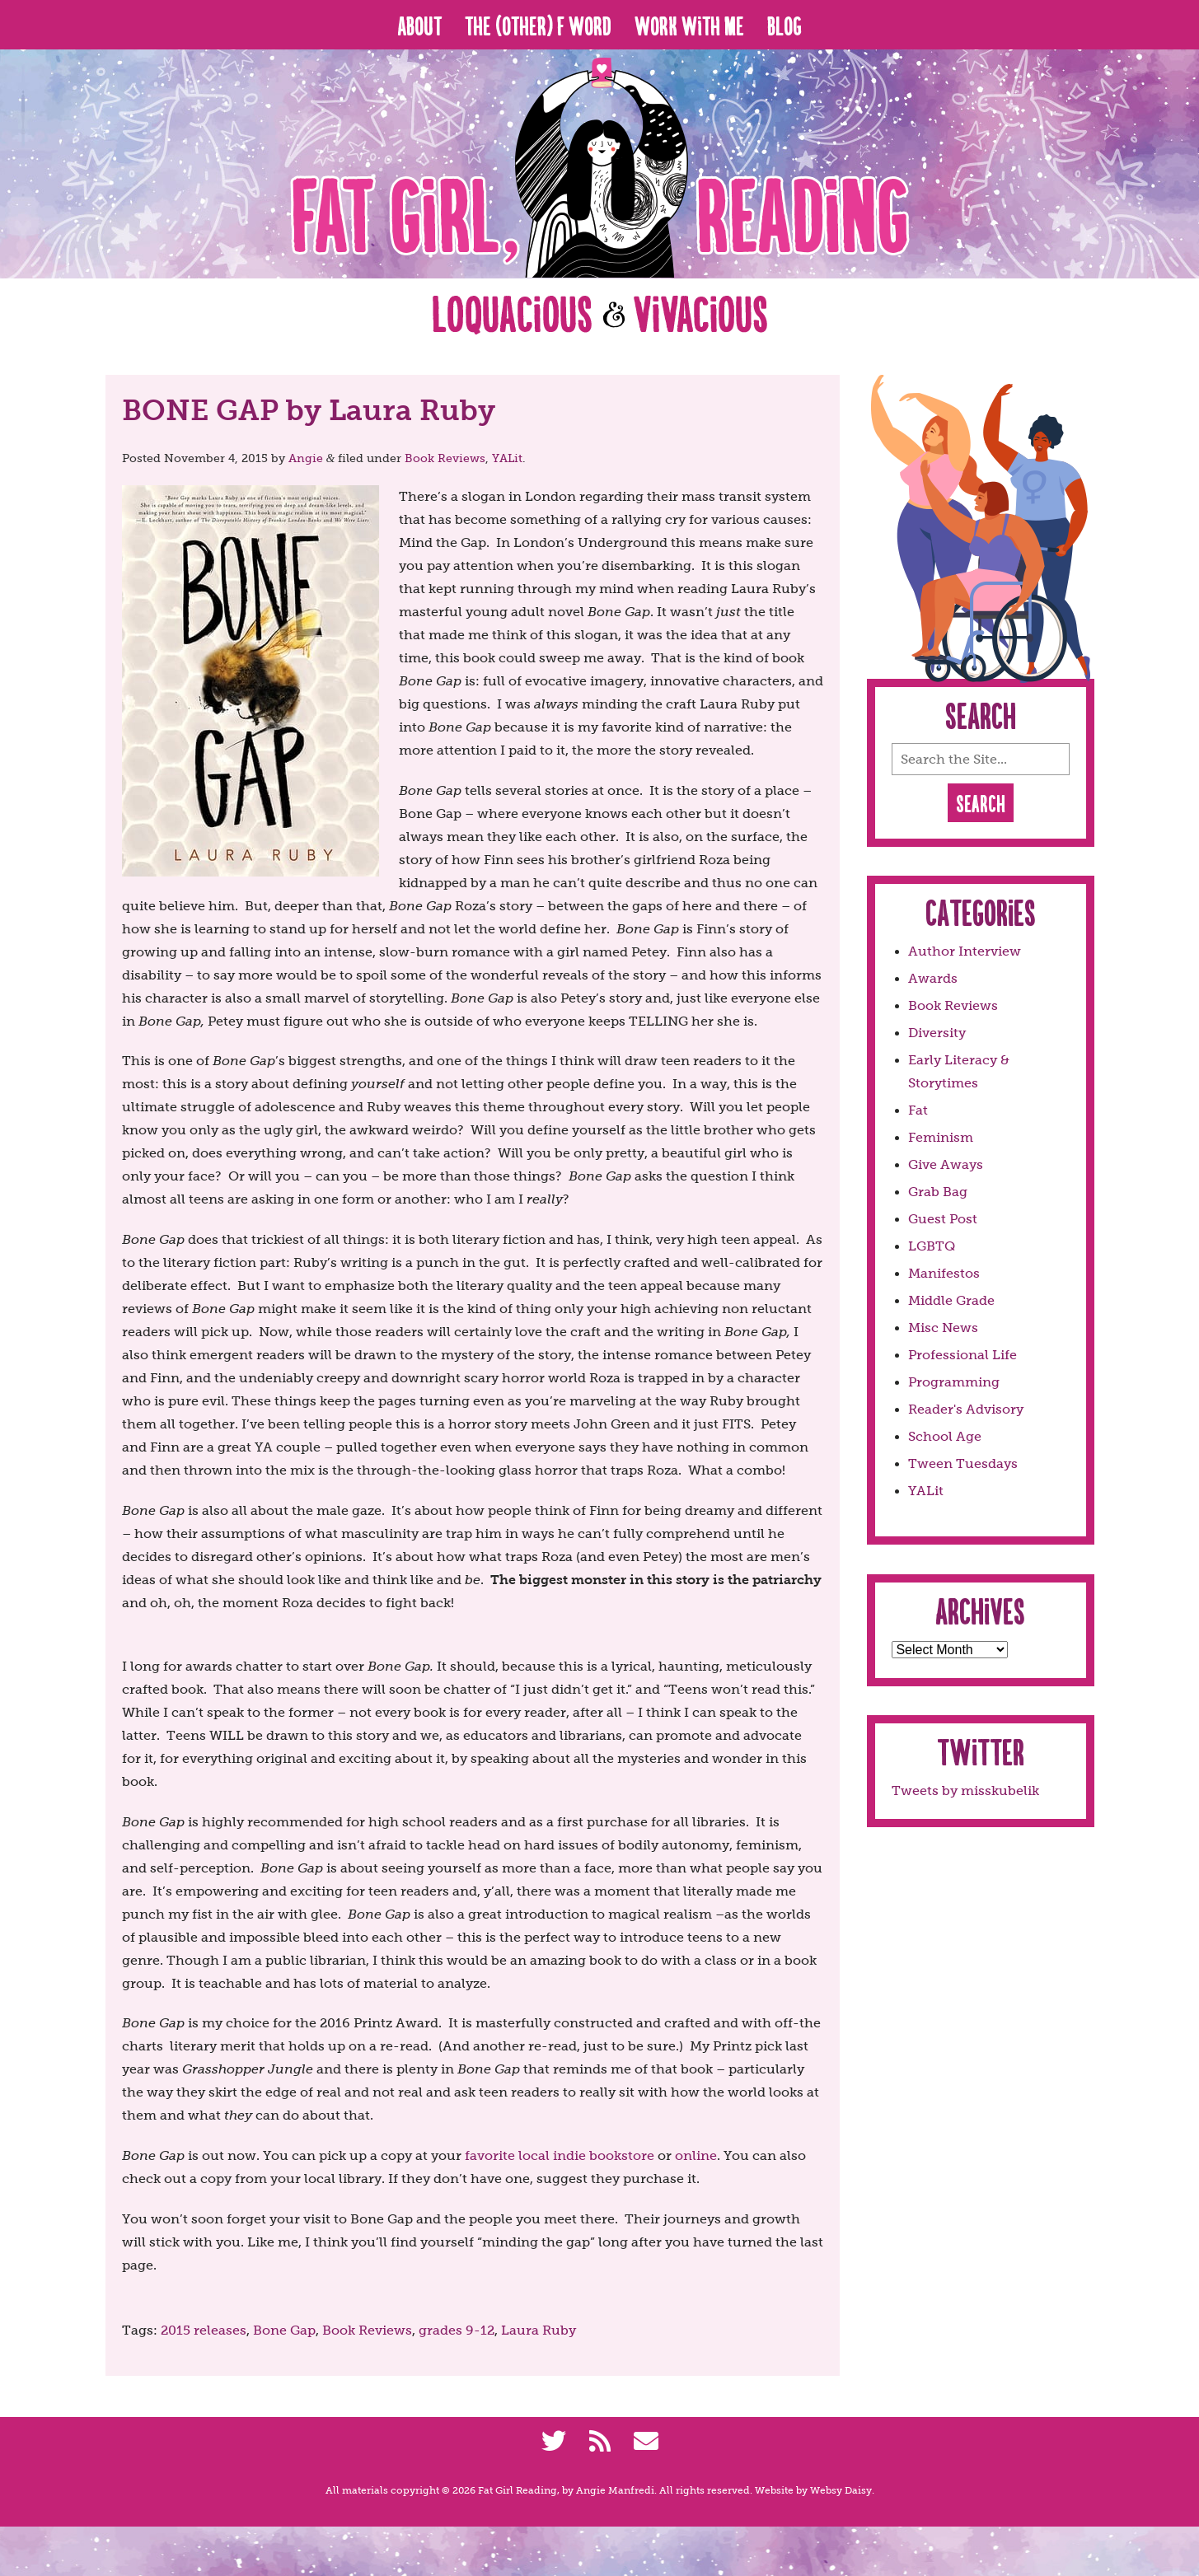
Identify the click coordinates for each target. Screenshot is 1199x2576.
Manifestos (944, 1273)
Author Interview (964, 951)
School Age (944, 1436)
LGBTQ (931, 1246)
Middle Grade (951, 1300)
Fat (918, 1110)
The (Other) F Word (538, 24)
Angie (305, 458)
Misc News (943, 1328)
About (419, 24)
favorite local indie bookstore (559, 2155)
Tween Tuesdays (963, 1463)
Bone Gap (284, 2330)
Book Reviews (445, 458)
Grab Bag (937, 1192)
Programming (954, 1382)
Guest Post (942, 1219)
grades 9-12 (456, 2330)
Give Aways (945, 1164)
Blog (784, 24)
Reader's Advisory (965, 1409)
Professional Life (962, 1355)
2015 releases (203, 2330)
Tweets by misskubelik (965, 1791)
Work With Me (689, 24)
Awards (933, 978)
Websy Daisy (841, 2490)
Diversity (937, 1033)
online (696, 2155)
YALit (507, 458)
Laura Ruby (538, 2330)
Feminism (940, 1137)
